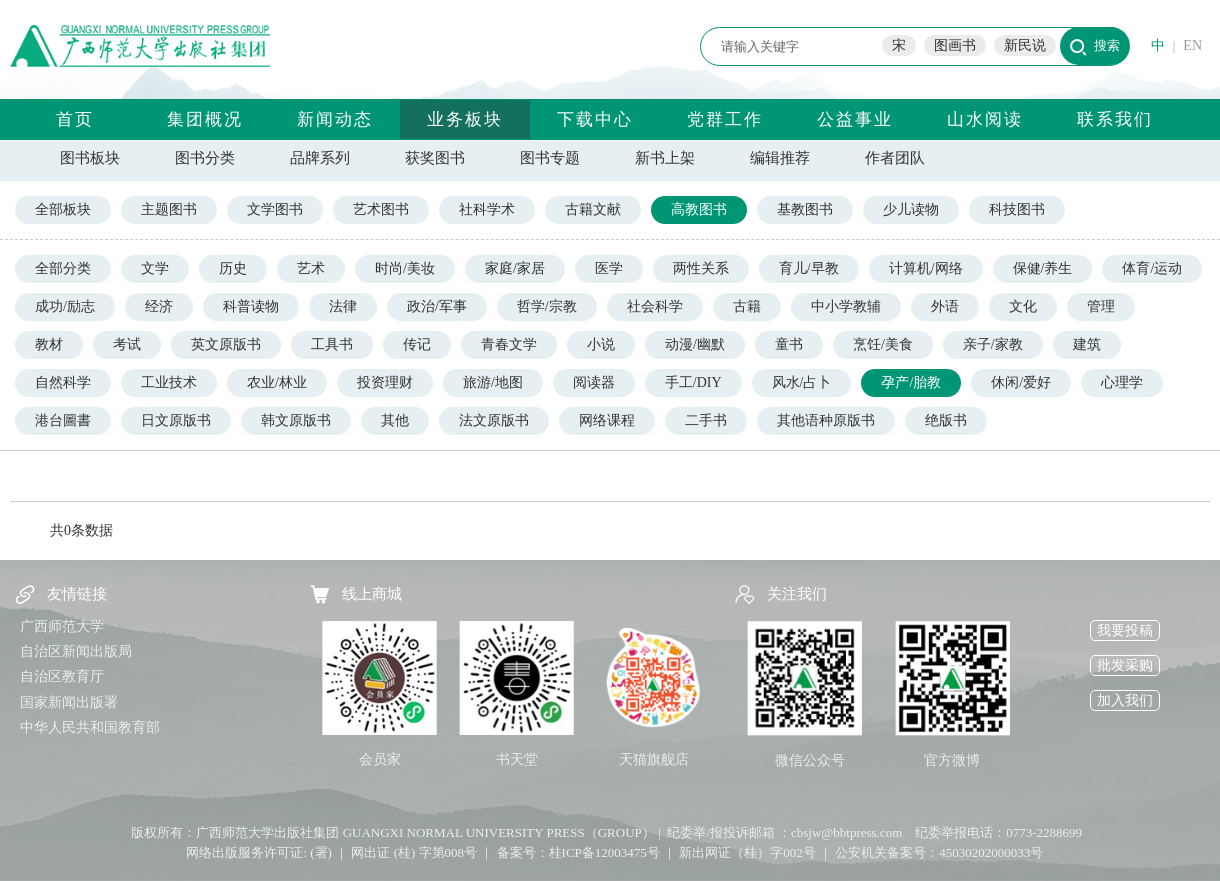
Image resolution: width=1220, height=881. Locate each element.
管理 (1101, 306)
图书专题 (550, 158)
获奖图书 (435, 158)
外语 (945, 306)
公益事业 (855, 119)
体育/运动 (1152, 268)
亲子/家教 (993, 344)
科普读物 (251, 306)
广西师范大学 (62, 626)
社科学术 (487, 209)
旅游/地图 (493, 382)
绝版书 (946, 420)
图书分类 (205, 158)
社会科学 (655, 306)
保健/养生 (1043, 268)
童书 (789, 344)
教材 (49, 344)
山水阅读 (985, 119)
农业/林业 (277, 382)
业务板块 (465, 119)
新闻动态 (335, 119)
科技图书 (1017, 209)
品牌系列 (320, 158)
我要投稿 (1125, 630)
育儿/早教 (809, 268)
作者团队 (895, 158)
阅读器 (594, 382)
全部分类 (63, 268)
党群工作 (725, 119)
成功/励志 (65, 306)
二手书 (706, 420)
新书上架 (665, 158)
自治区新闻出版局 (76, 651)
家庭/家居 (515, 268)
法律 (343, 306)
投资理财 (385, 382)
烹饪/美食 (883, 344)
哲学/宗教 (547, 306)
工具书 (332, 344)
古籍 (747, 306)
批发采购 (1125, 665)
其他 (395, 420)
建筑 (1087, 344)
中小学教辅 (846, 306)
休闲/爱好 (1021, 382)
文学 (155, 268)
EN (1192, 45)
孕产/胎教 (911, 382)
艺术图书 (381, 209)
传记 (417, 344)
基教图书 (805, 209)
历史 (233, 268)
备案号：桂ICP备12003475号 (578, 852)
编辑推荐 (780, 158)
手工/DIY (693, 382)
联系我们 (1115, 119)
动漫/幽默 (695, 344)
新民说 (1025, 45)
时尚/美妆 (405, 268)
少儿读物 (911, 209)
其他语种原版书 (826, 420)
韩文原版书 (296, 420)
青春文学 (509, 344)
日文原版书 (176, 420)
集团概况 (205, 119)
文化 (1023, 306)
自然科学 (63, 382)
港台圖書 (63, 420)
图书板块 (90, 158)
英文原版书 (226, 344)
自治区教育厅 (62, 676)
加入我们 (1125, 700)
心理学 (1122, 382)
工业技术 (169, 382)
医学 (609, 268)
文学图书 (275, 209)
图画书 (955, 45)
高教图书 (699, 209)
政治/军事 (437, 306)
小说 (601, 344)
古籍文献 (593, 209)
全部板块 (63, 209)
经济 (159, 306)
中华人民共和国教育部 (90, 727)
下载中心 (595, 119)
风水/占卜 (802, 382)
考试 (127, 344)
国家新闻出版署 (69, 702)
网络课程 (607, 420)
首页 (75, 119)
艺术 (311, 268)
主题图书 (169, 209)
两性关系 (701, 268)
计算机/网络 (926, 268)
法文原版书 (494, 420)
